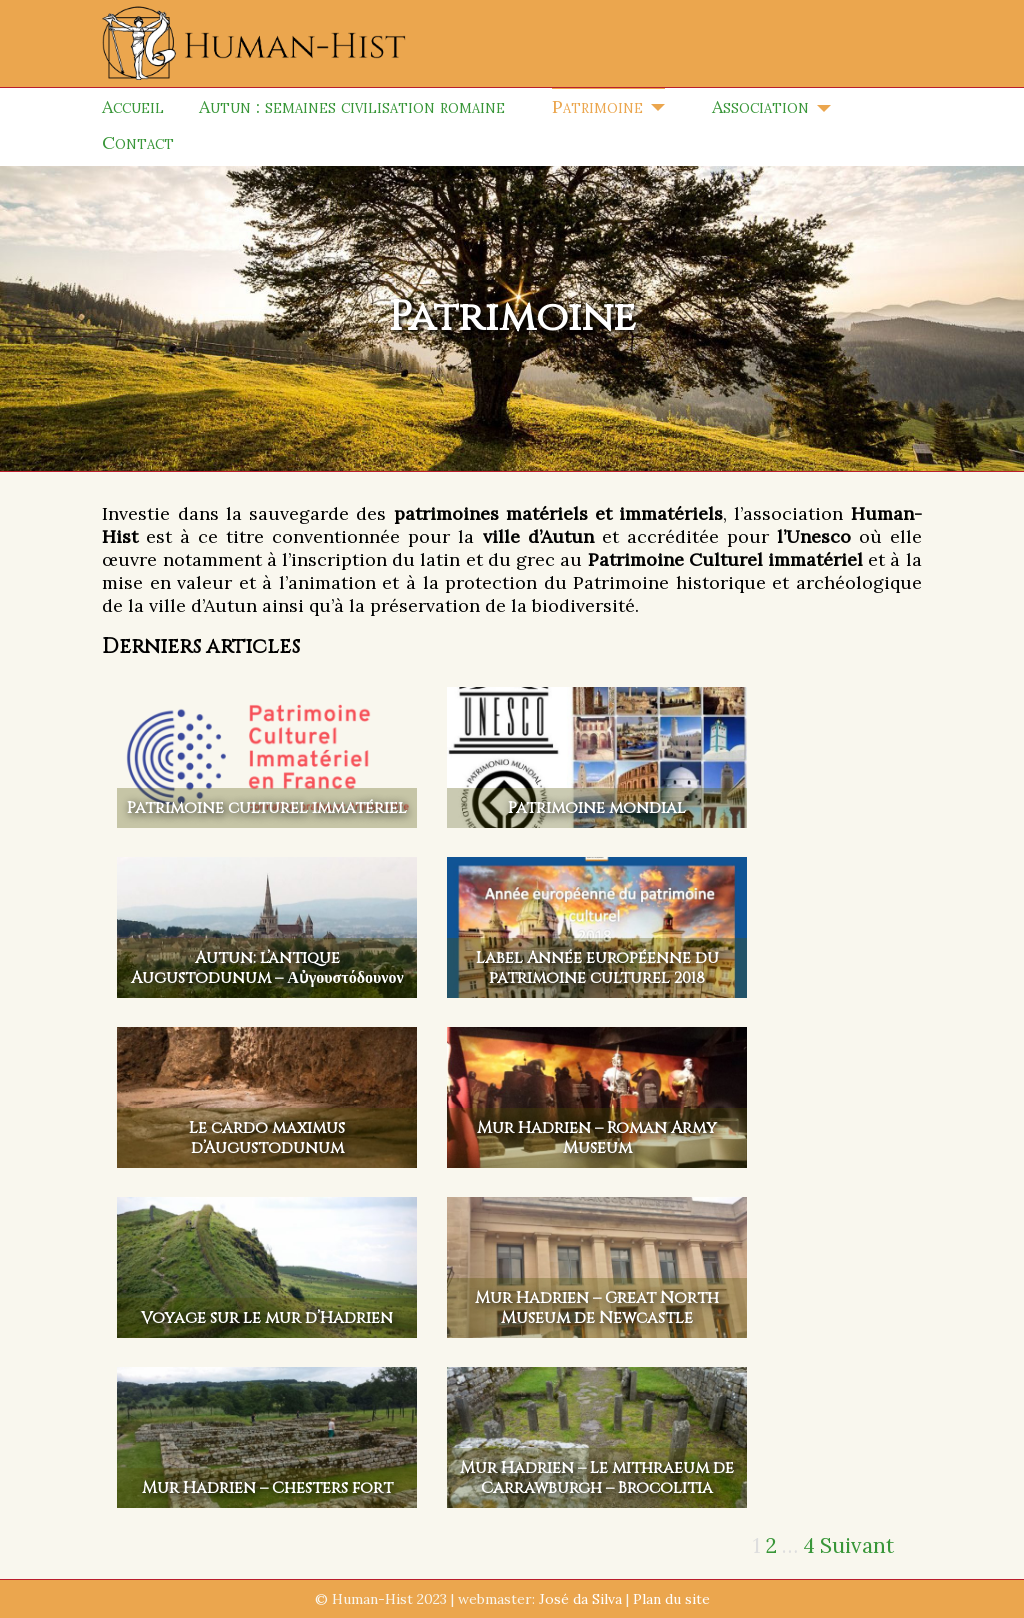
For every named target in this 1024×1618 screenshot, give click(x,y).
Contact (138, 142)
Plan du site (671, 1599)
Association (760, 106)
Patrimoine (597, 106)
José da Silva (580, 1599)
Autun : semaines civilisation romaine (352, 106)
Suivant (857, 1545)
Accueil (133, 106)
